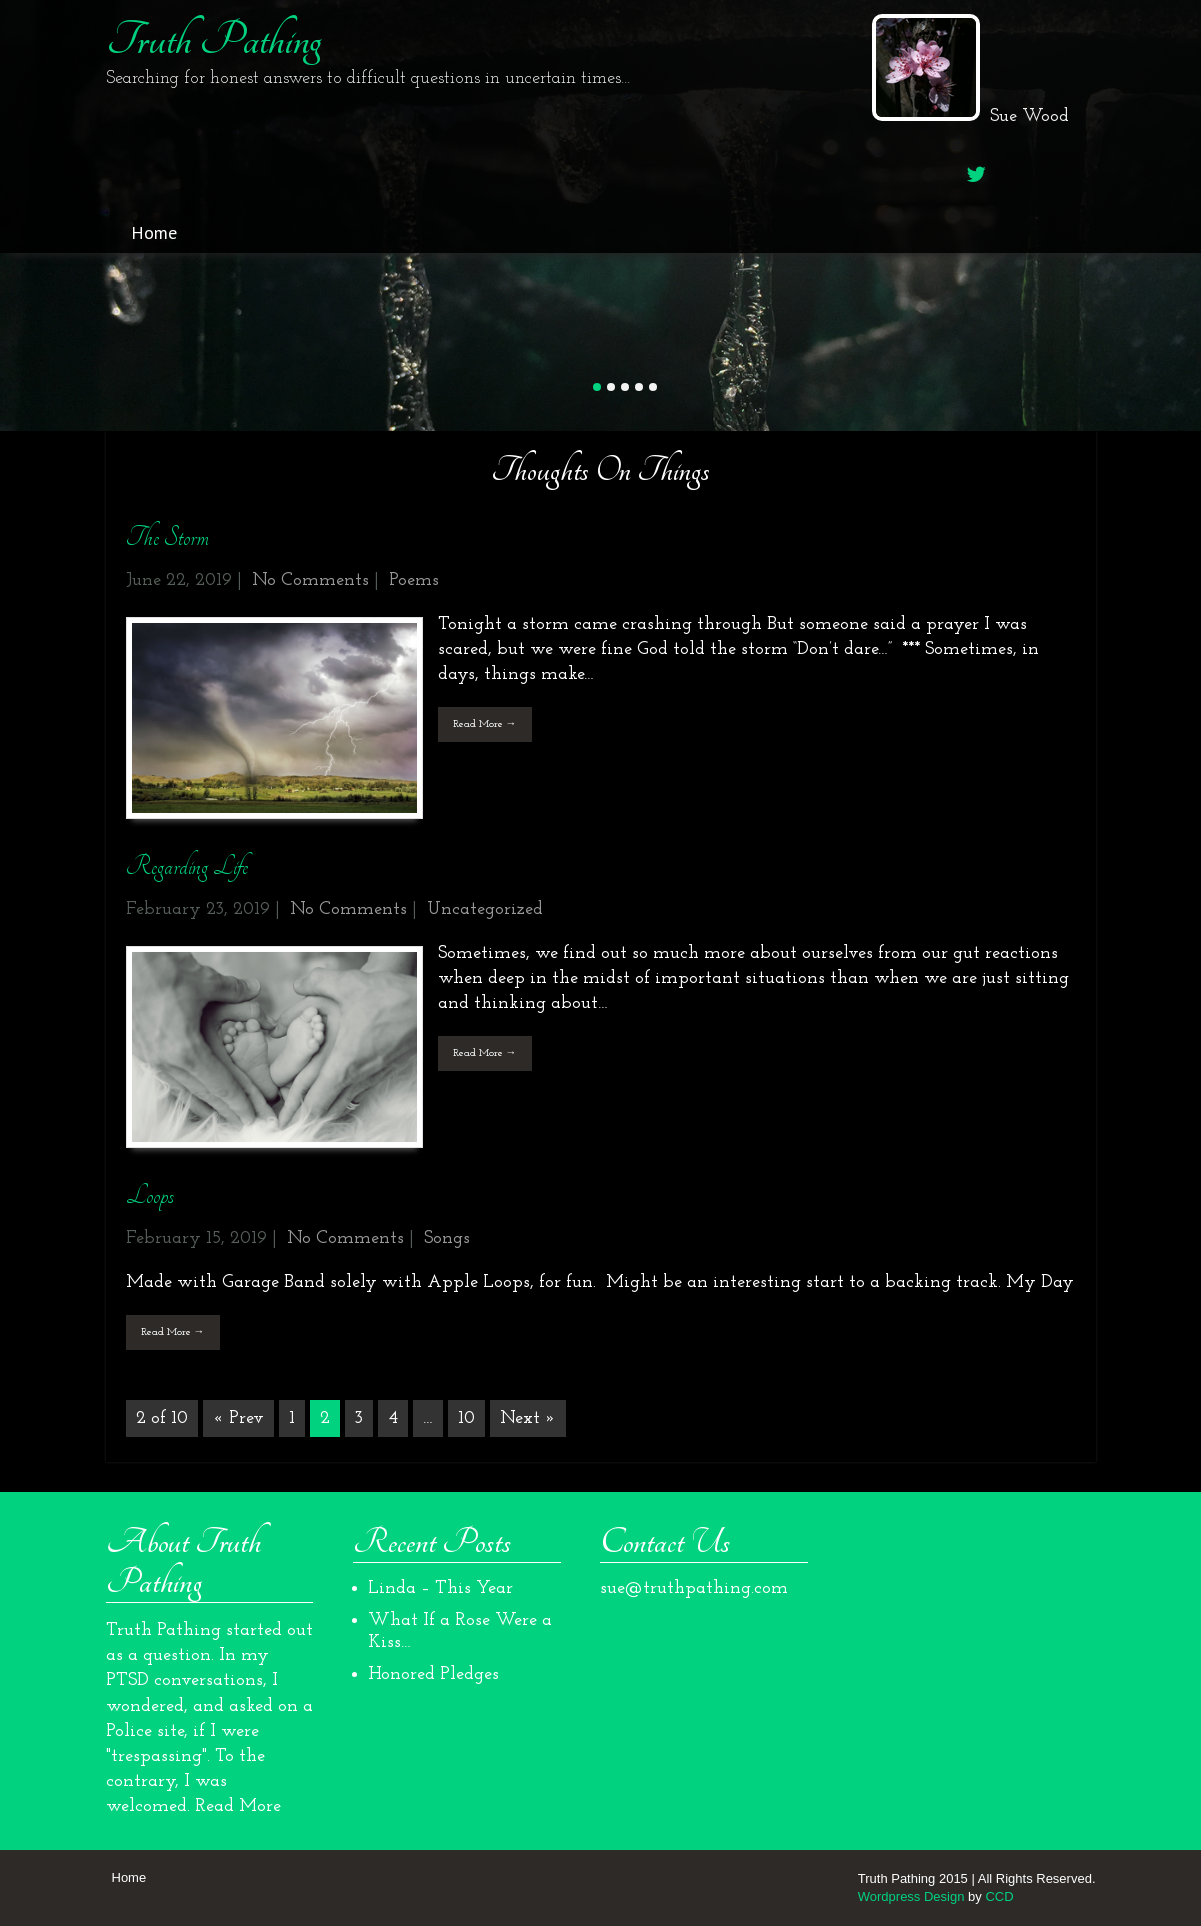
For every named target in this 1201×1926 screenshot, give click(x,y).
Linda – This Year (440, 1588)
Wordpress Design (911, 1896)
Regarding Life (187, 866)
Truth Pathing (213, 40)
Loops (150, 1195)
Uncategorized (485, 909)
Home (154, 232)
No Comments (310, 580)
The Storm (167, 537)
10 (466, 1418)
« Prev (238, 1418)
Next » (528, 1418)
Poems (414, 580)
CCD (999, 1896)
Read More (238, 1806)
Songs (447, 1238)
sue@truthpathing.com (694, 1588)
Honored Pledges (433, 1674)
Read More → (485, 724)
